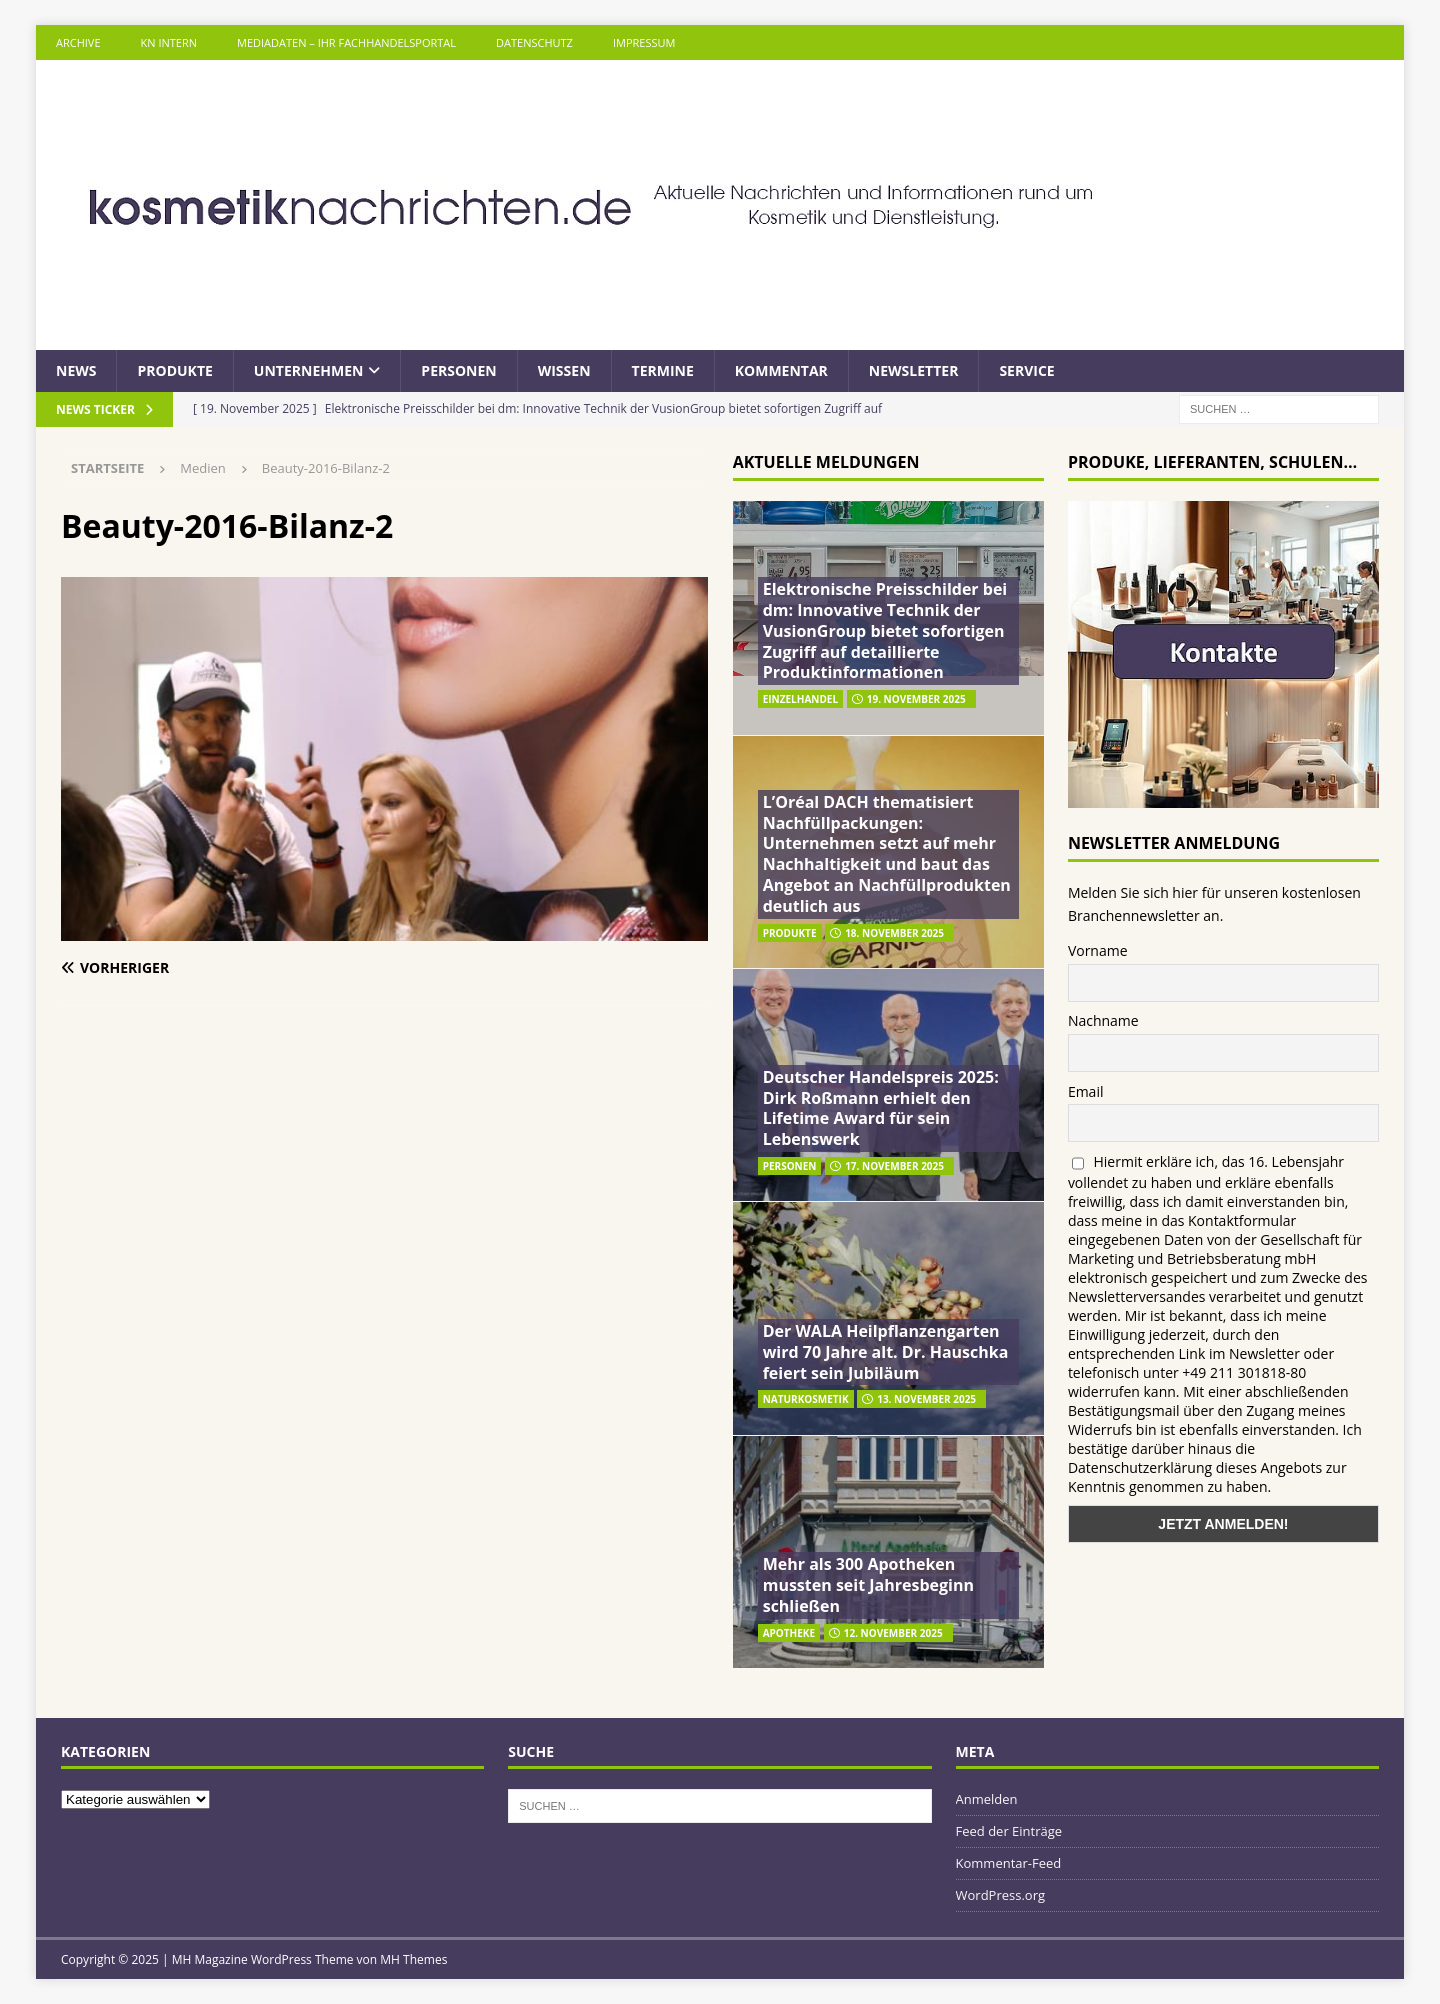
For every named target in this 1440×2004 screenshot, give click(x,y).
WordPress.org (1001, 1895)
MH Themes (413, 1959)
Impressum (644, 42)
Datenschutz (534, 42)
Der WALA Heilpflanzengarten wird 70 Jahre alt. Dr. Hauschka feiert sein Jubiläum (886, 1352)
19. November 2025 (916, 699)
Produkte (174, 370)
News (76, 370)
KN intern (169, 42)
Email (1086, 1091)
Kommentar (781, 370)
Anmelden (987, 1799)
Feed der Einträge (1009, 1831)
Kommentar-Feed (1009, 1863)
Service (1026, 370)
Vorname (1098, 950)
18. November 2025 (894, 933)
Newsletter (914, 370)
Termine (663, 370)
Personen (458, 370)
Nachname (1103, 1020)
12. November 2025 (893, 1633)
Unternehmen (309, 370)
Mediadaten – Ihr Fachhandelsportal (346, 42)
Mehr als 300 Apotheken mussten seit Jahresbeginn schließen (868, 1585)
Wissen (564, 370)
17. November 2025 (894, 1166)
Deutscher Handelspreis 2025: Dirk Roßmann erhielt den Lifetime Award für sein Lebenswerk (881, 1108)
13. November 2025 (926, 1399)
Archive (78, 42)
